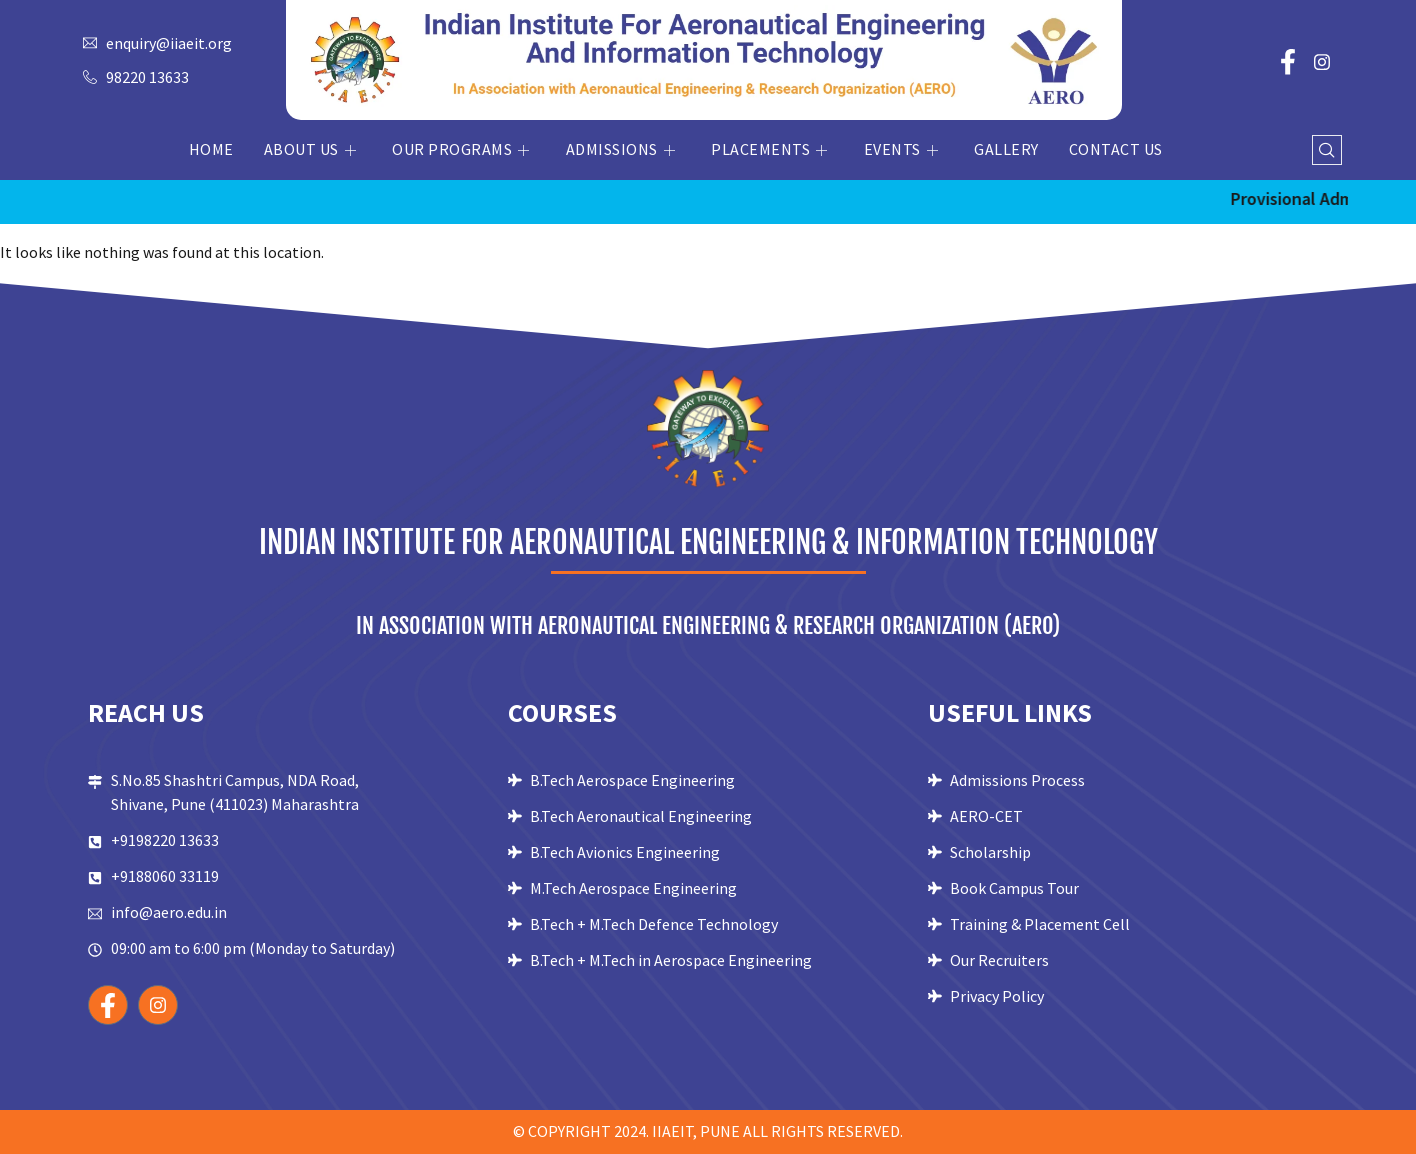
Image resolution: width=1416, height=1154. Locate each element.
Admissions (621, 149)
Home (211, 149)
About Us (310, 149)
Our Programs (461, 149)
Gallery (1006, 149)
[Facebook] (1288, 60)
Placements (769, 149)
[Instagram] (1322, 60)
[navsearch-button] (1327, 150)
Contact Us (1116, 149)
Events (901, 149)
